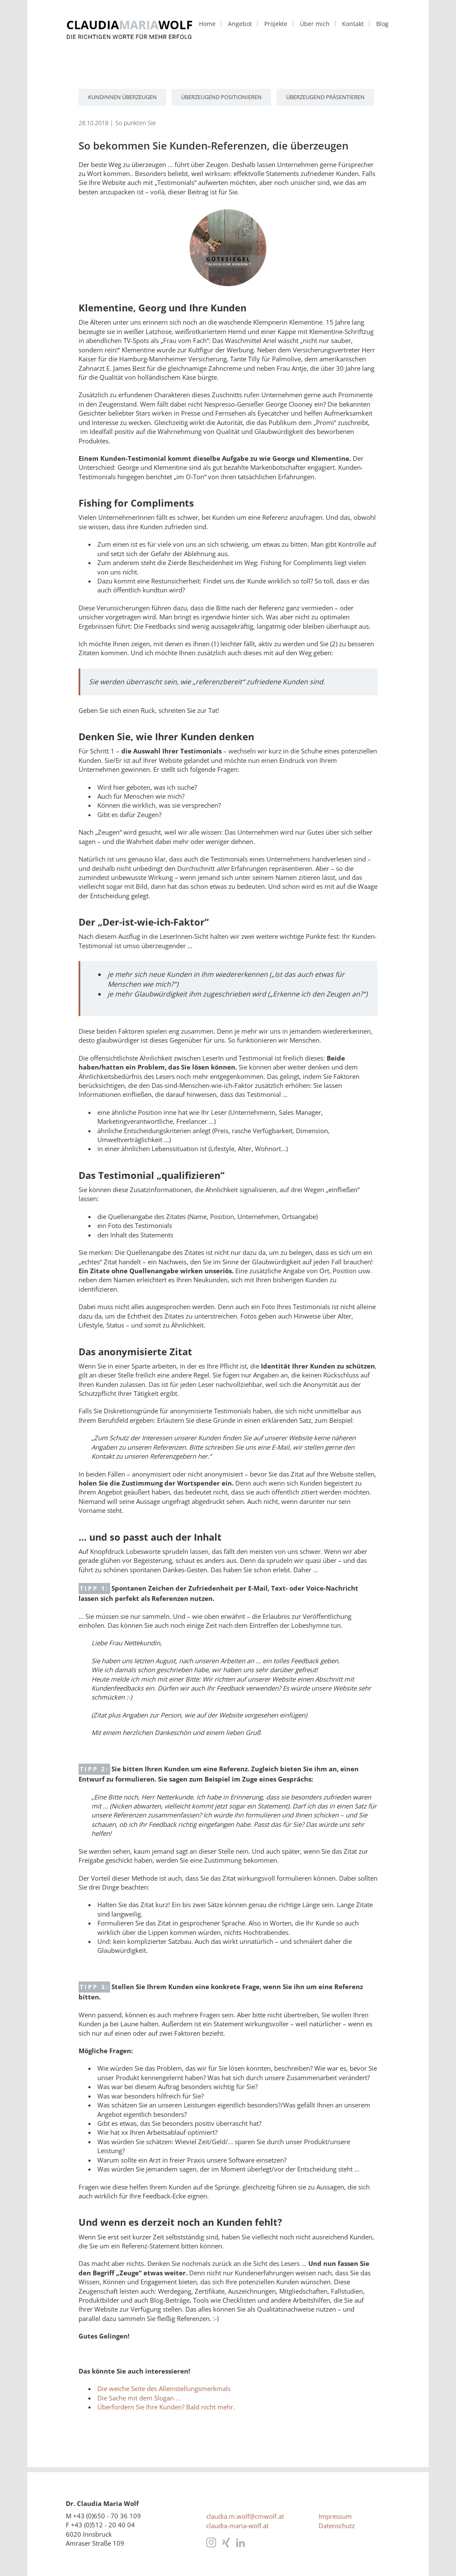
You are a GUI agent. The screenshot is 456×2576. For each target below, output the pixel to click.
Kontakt (353, 24)
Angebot (240, 24)
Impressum (335, 2516)
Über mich (315, 24)
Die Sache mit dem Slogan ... (139, 2398)
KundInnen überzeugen (122, 97)
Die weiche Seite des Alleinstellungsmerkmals (164, 2388)
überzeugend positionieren (221, 97)
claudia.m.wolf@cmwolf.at (245, 2516)
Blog (382, 24)
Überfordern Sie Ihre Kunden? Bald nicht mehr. (166, 2407)
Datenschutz (337, 2525)
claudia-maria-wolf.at (237, 2525)
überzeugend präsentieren (325, 97)
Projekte (275, 24)
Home (207, 24)
